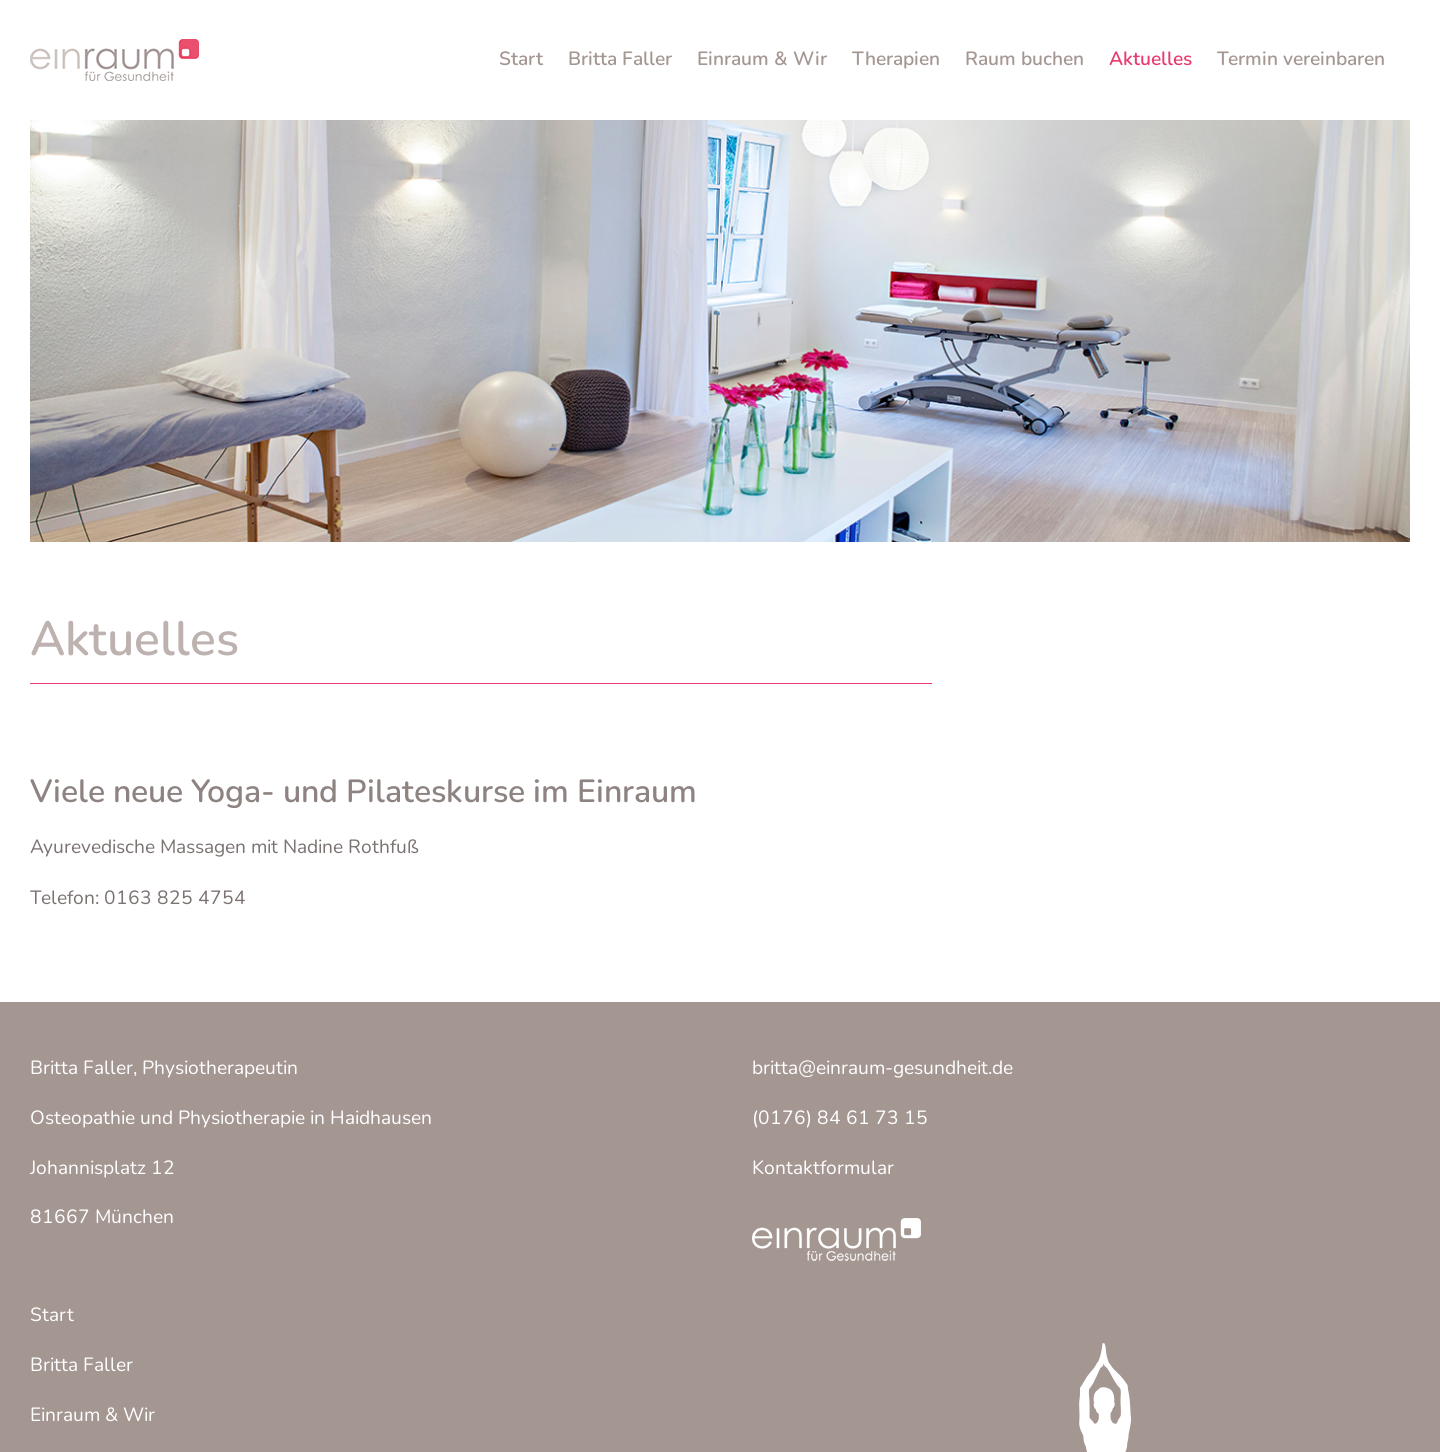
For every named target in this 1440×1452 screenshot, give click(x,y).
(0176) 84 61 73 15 (840, 1118)
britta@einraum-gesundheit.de (882, 1068)
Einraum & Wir (92, 1415)
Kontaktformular (823, 1168)
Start (52, 1315)
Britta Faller (81, 1365)
